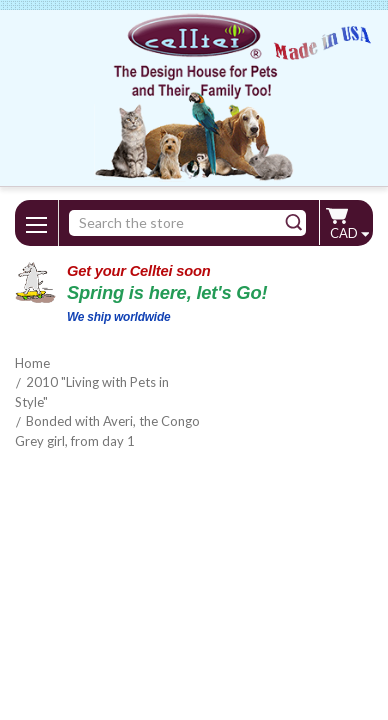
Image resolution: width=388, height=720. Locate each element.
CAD (349, 233)
